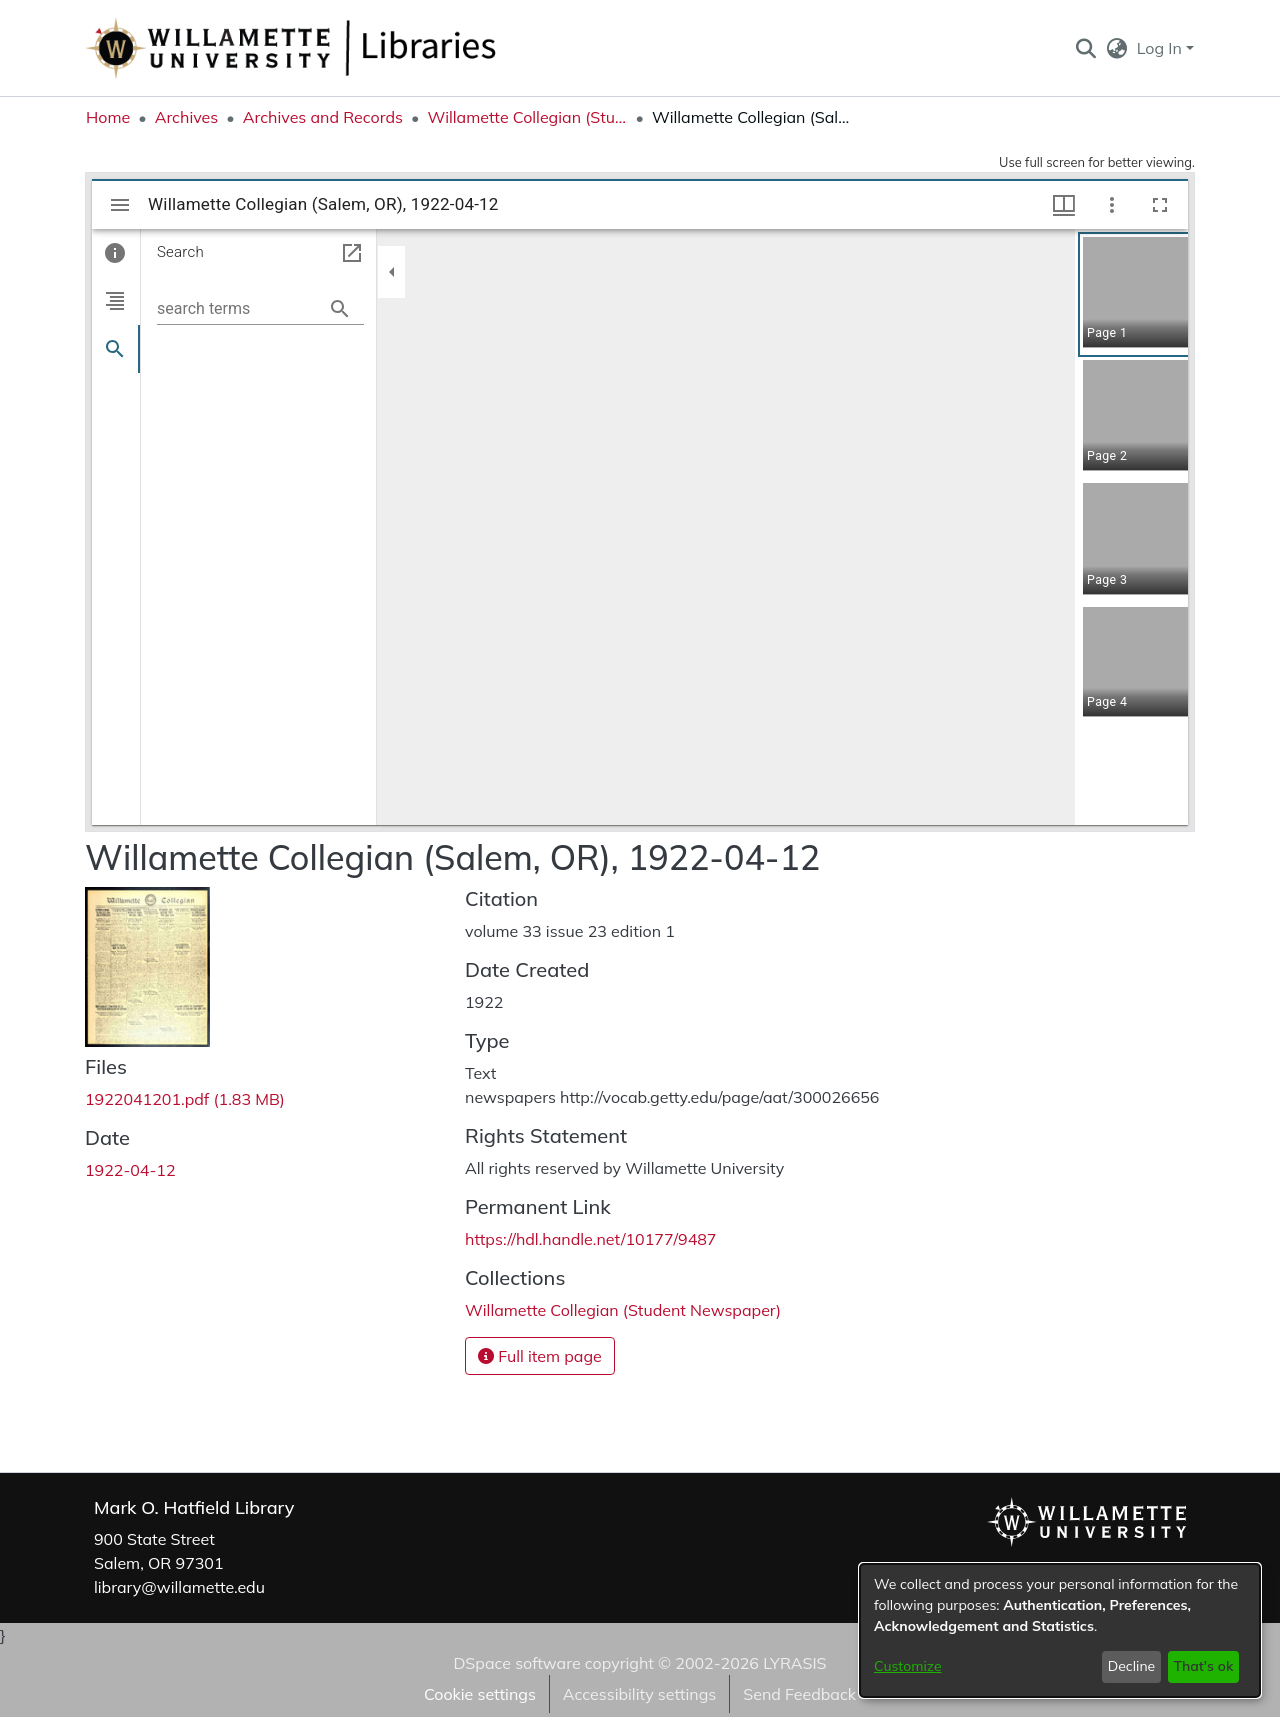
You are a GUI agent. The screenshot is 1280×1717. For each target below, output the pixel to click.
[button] (1085, 48)
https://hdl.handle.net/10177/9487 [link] (590, 1239)
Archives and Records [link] (323, 117)
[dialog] (1060, 1630)
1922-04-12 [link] (130, 1170)
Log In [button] (1161, 48)
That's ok (1203, 1666)
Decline (1132, 1666)
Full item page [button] (540, 1356)
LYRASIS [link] (794, 1663)
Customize (908, 1666)
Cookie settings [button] (480, 1694)
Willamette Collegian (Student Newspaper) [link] (527, 117)
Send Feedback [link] (799, 1694)
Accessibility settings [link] (639, 1694)
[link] (185, 1099)
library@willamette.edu (179, 1587)
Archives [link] (187, 117)
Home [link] (108, 117)
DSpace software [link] (516, 1663)
